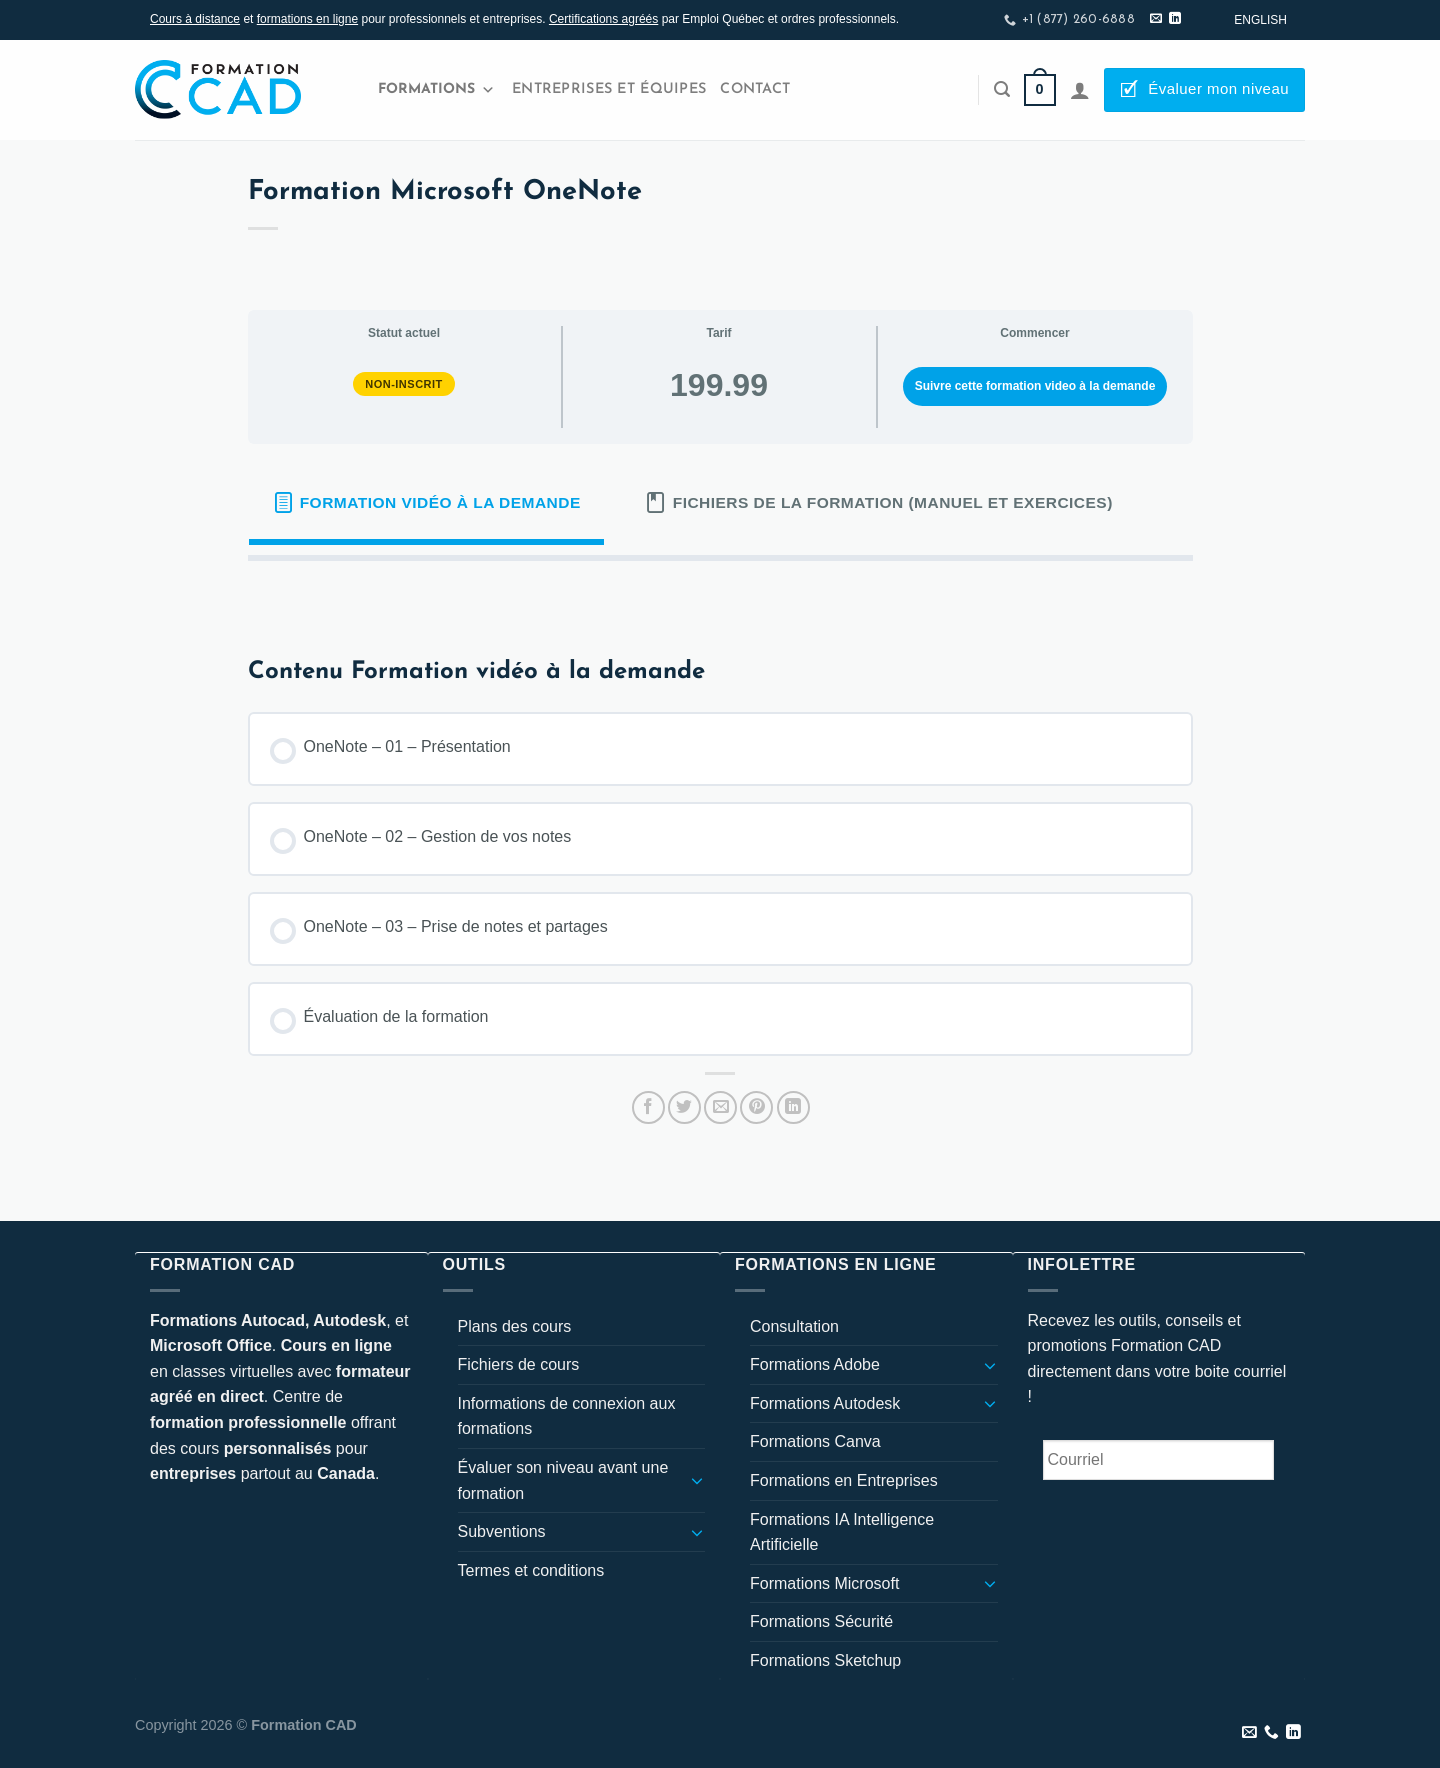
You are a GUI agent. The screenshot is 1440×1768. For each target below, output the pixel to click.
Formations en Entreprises (844, 1480)
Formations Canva (815, 1441)
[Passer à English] (1260, 20)
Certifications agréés (603, 19)
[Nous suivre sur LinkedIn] (1175, 19)
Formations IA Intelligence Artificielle (842, 1532)
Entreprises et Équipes (609, 89)
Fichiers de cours (519, 1364)
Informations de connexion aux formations (567, 1416)
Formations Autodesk (825, 1403)
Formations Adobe (815, 1364)
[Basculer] (697, 1480)
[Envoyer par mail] (720, 1107)
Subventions (502, 1531)
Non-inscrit (404, 384)
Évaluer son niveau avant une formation (563, 1480)
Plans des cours (515, 1326)
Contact (755, 89)
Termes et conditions (531, 1570)
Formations (436, 90)
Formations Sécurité (821, 1621)
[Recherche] (1002, 89)
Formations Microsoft (824, 1583)
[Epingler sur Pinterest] (756, 1107)
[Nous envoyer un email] (1156, 19)
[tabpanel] (720, 593)
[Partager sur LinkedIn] (793, 1107)
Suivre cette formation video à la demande (1035, 386)
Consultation (794, 1326)
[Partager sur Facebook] (648, 1107)
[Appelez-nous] (1271, 1733)
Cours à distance (195, 19)
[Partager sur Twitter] (684, 1107)
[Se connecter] (1080, 90)
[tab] (427, 503)
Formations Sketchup (825, 1660)
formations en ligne (307, 19)
